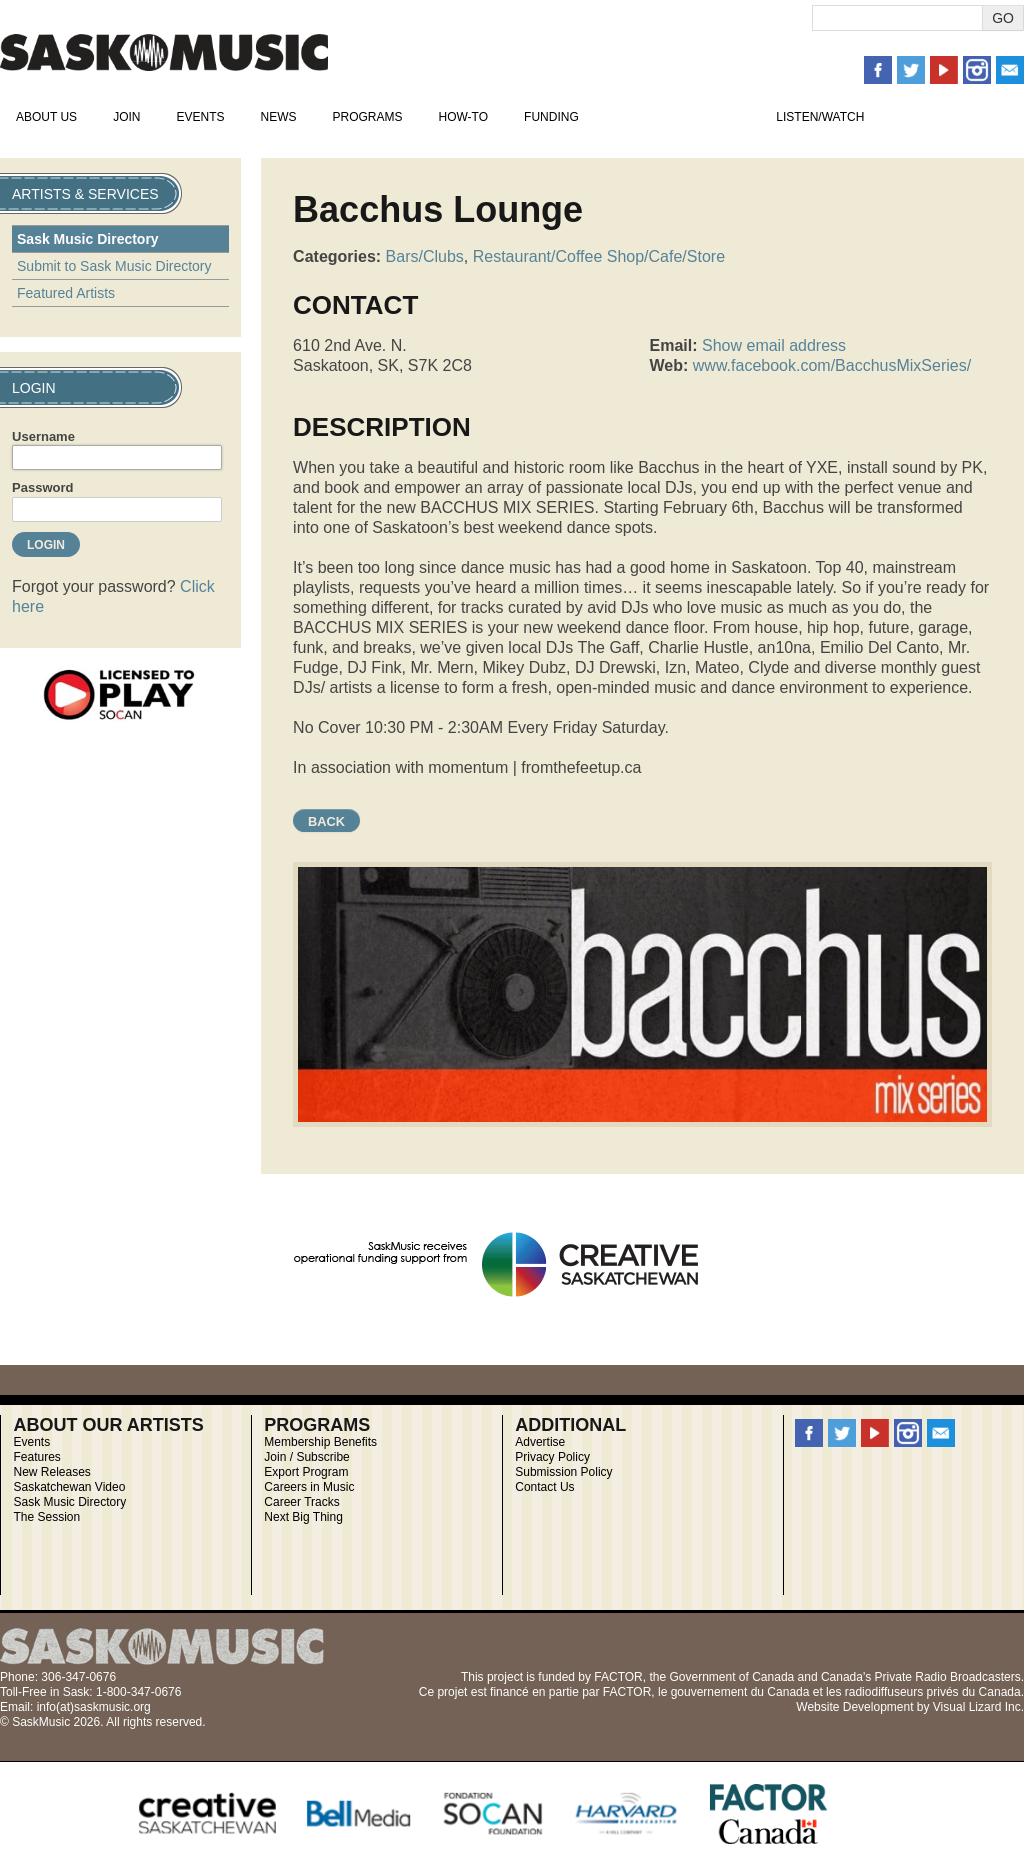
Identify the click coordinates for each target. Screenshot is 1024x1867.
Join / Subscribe (306, 1457)
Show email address (774, 345)
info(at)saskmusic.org (94, 1707)
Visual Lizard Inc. (978, 1707)
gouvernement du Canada (740, 1692)
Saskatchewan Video (69, 1487)
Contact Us (544, 1487)
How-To (464, 117)
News (278, 117)
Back (326, 821)
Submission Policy (563, 1472)
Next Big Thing (303, 1517)
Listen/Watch (820, 117)
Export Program (306, 1472)
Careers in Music (309, 1487)
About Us (46, 117)
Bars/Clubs (425, 256)
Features (36, 1457)
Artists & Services (678, 117)
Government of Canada (731, 1677)
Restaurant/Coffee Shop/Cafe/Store (599, 256)
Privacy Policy (552, 1457)
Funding (551, 117)
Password (42, 487)
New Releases (51, 1472)
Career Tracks (301, 1502)
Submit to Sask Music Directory (114, 266)
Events (200, 117)
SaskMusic (164, 52)
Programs (367, 117)
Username (43, 436)
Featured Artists (66, 293)
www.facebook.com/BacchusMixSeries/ (832, 365)
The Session (46, 1517)
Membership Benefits (320, 1442)
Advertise (540, 1442)
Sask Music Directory (88, 239)
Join (126, 117)
